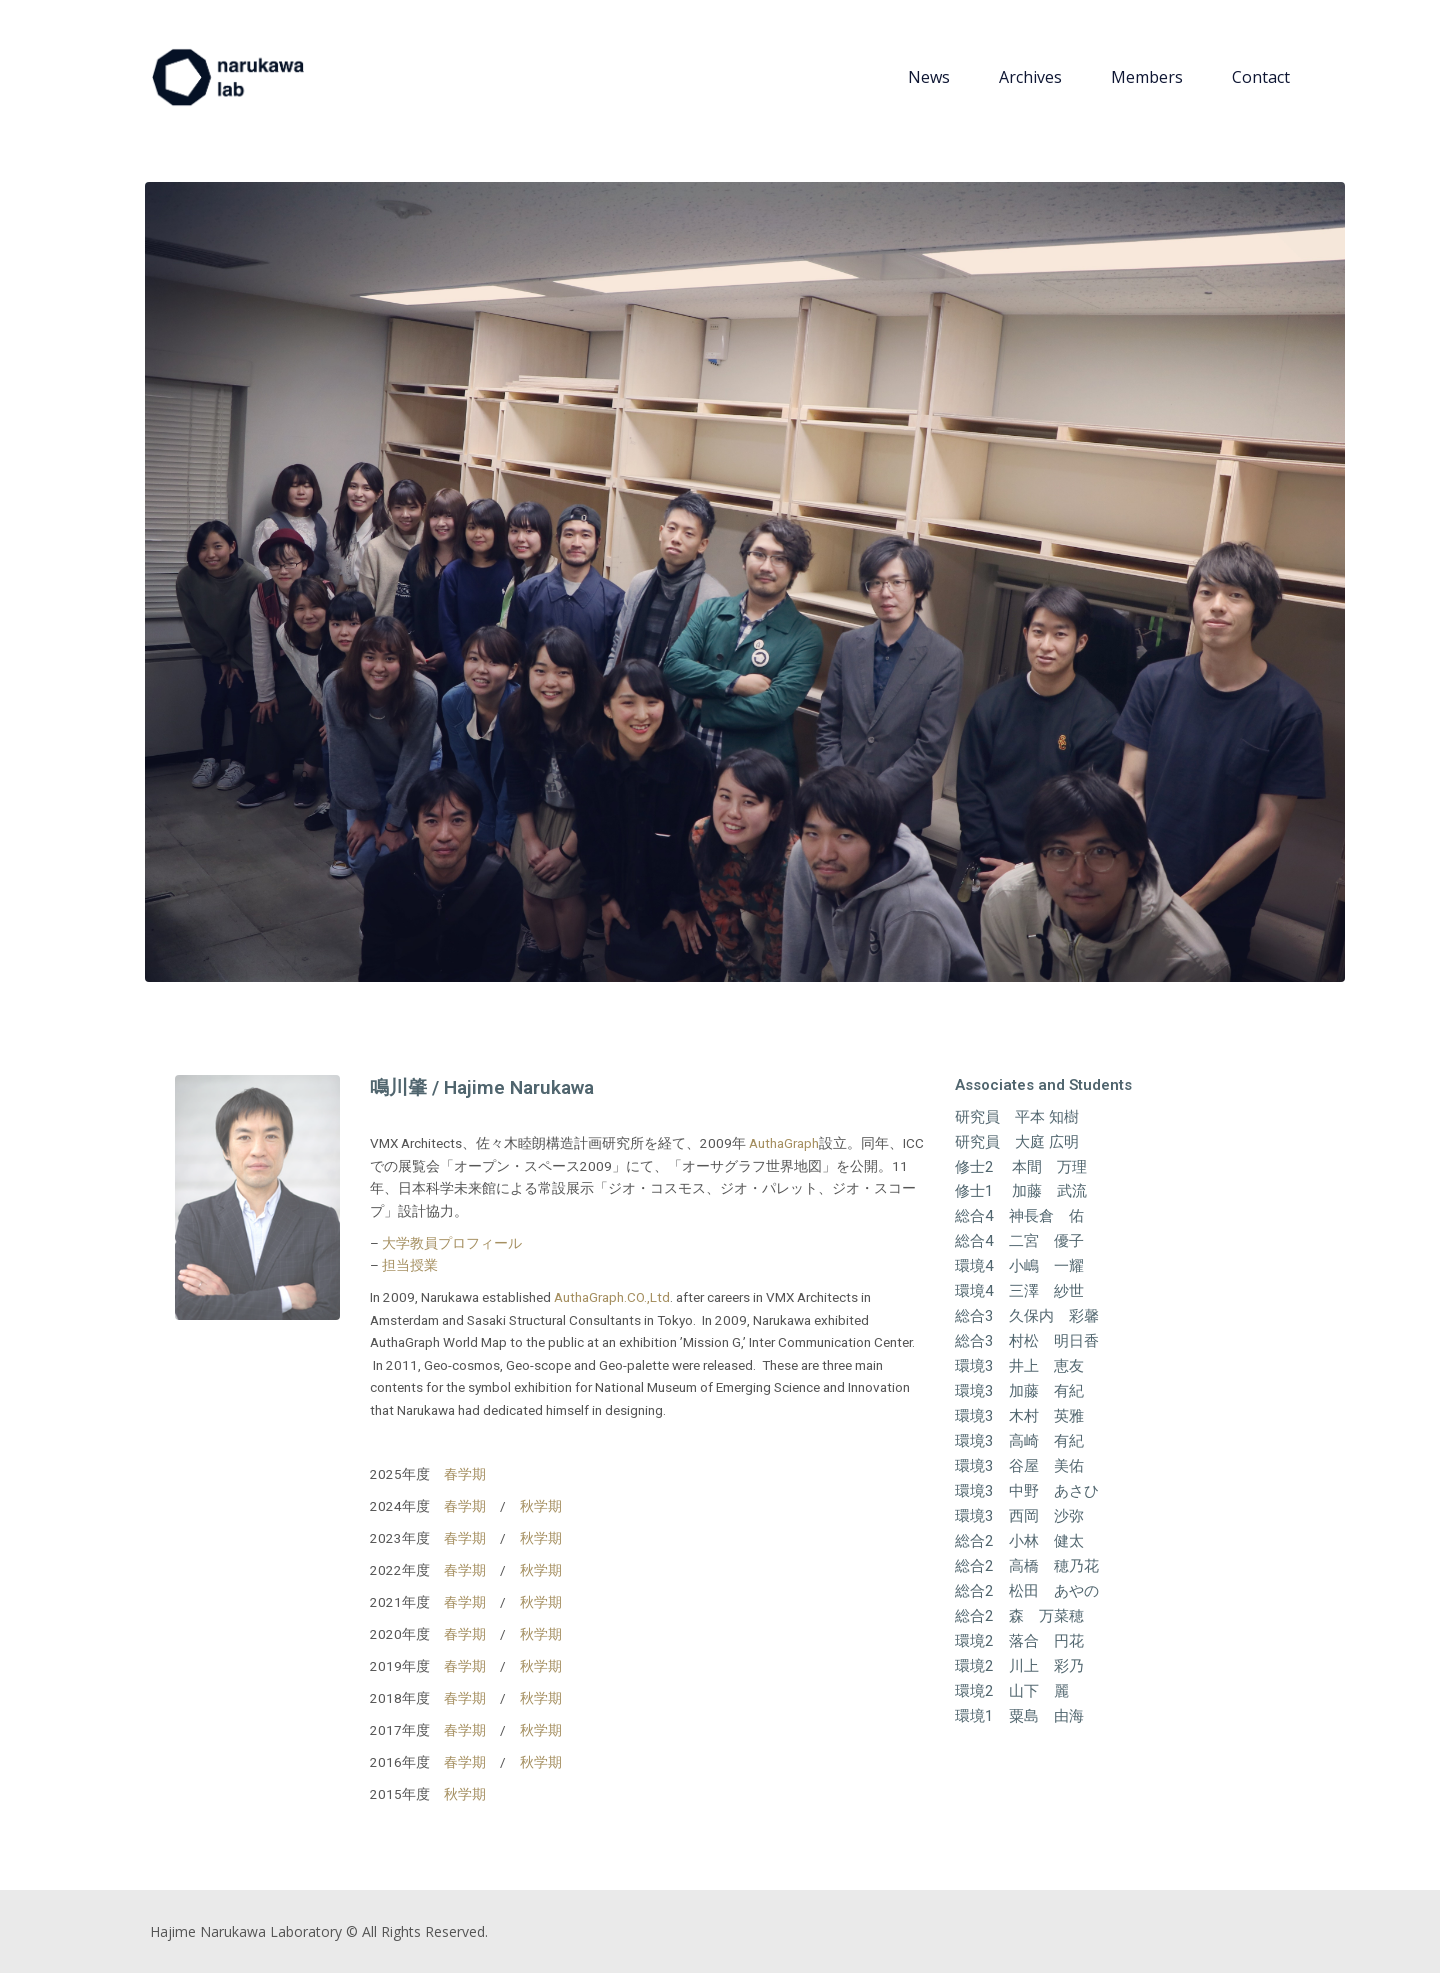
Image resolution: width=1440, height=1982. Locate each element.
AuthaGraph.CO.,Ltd (612, 1307)
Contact (1261, 82)
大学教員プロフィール (452, 1252)
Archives (1030, 82)
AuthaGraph (784, 1153)
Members (1147, 82)
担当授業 (410, 1275)
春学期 (465, 1483)
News (929, 82)
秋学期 (541, 1515)
